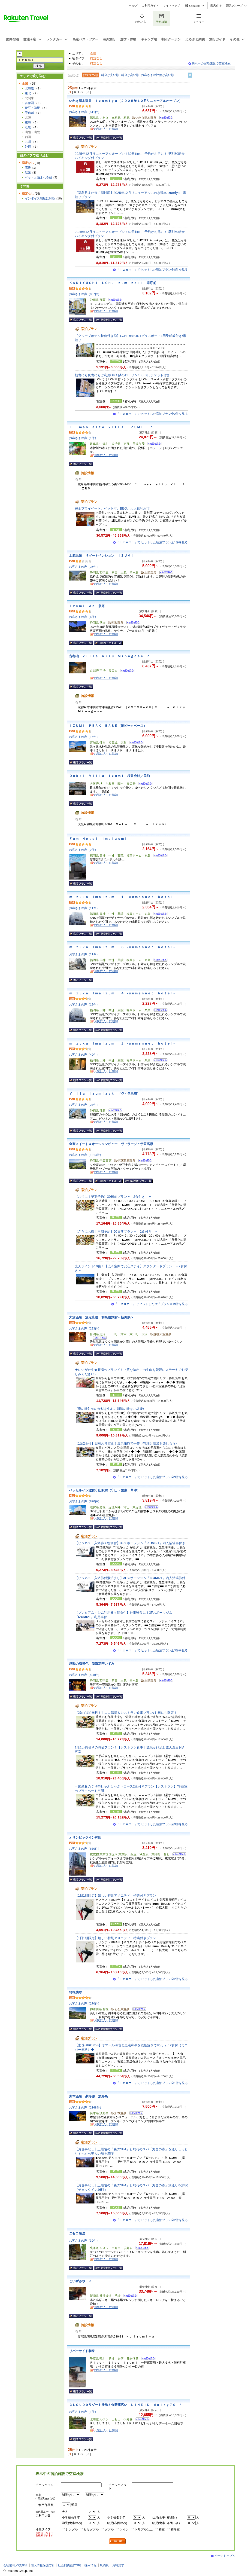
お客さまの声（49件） (84, 1054)
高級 (28, 167)
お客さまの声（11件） (84, 908)
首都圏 (29, 103)
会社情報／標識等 (15, 2565)
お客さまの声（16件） (84, 737)
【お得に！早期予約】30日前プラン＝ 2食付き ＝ (113, 1196)
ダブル (109, 2529)
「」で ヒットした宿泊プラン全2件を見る (152, 414)
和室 (162, 2529)
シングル (72, 2529)
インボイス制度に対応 (40, 198)
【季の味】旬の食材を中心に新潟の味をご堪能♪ (109, 1409)
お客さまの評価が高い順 (157, 75)
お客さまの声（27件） (84, 1104)
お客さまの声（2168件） (86, 2107)
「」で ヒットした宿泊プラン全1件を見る (152, 542)
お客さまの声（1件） (83, 438)
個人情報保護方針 (43, 2565)
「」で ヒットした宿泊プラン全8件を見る (152, 269)
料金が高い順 (130, 75)
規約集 (104, 2565)
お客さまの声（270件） (85, 2003)
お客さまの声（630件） (85, 1848)
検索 (117, 2541)
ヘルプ (133, 5)
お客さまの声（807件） (85, 294)
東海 (28, 122)
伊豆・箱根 (32, 108)
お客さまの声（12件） (84, 1004)
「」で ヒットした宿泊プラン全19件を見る (151, 1304)
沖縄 (28, 146)
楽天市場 (215, 5)
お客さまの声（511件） (85, 112)
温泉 (28, 172)
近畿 (28, 127)
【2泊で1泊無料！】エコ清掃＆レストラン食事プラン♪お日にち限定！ (126, 1712)
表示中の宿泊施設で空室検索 (211, 63)
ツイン (124, 2529)
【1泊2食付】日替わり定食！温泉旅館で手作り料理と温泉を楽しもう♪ (126, 1443)
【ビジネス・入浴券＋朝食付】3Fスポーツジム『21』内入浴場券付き (130, 1543)
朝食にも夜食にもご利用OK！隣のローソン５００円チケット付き (122, 375)
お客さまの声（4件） (83, 617)
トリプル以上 (144, 2529)
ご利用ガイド (150, 5)
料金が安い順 (110, 75)
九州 (28, 142)
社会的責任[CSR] (69, 2565)
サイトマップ (171, 5)
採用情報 (91, 2565)
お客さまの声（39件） (84, 2240)
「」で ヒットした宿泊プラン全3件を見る (152, 1650)
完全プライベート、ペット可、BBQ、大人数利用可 (112, 508)
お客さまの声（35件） (84, 566)
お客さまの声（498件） (85, 1675)
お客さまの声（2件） (83, 850)
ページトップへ (224, 2556)
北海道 (29, 88)
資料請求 (118, 2565)
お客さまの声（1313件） (86, 1155)
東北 (28, 93)
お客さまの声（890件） (85, 1501)
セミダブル (91, 2529)
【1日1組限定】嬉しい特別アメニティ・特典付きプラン (115, 1895)
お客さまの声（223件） (85, 1328)
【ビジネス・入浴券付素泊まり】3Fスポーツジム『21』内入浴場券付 (130, 1578)
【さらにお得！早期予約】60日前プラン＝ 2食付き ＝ (116, 1231)
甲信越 (29, 112)
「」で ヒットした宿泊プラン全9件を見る (152, 1477)
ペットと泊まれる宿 (38, 177)
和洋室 (175, 2529)
